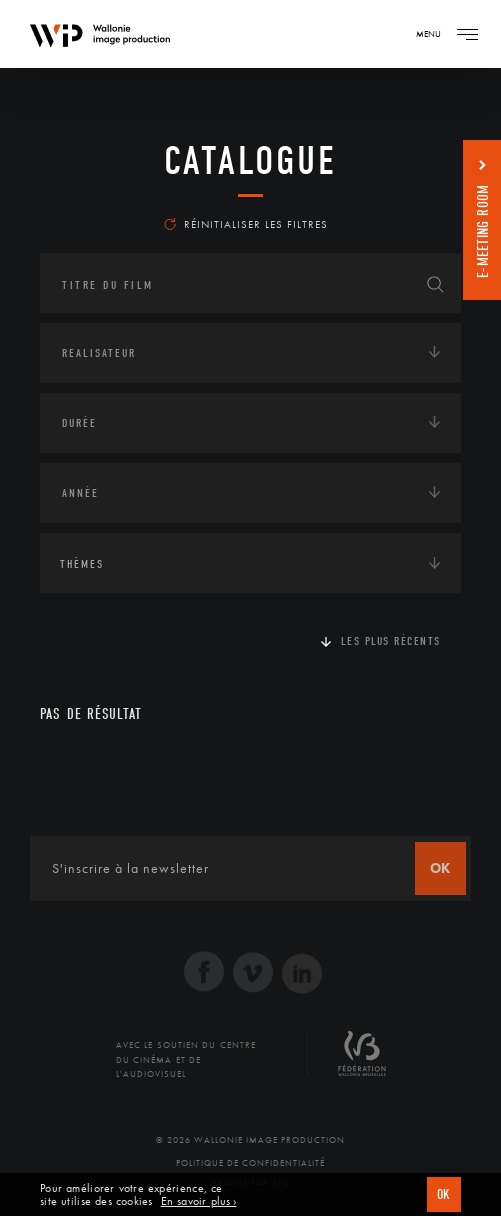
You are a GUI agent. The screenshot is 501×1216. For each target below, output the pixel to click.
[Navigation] (467, 34)
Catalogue (250, 161)
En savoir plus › (199, 1201)
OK (444, 1194)
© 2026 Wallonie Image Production (250, 1140)
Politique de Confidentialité (250, 1163)
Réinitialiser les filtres (246, 224)
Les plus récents (391, 641)
